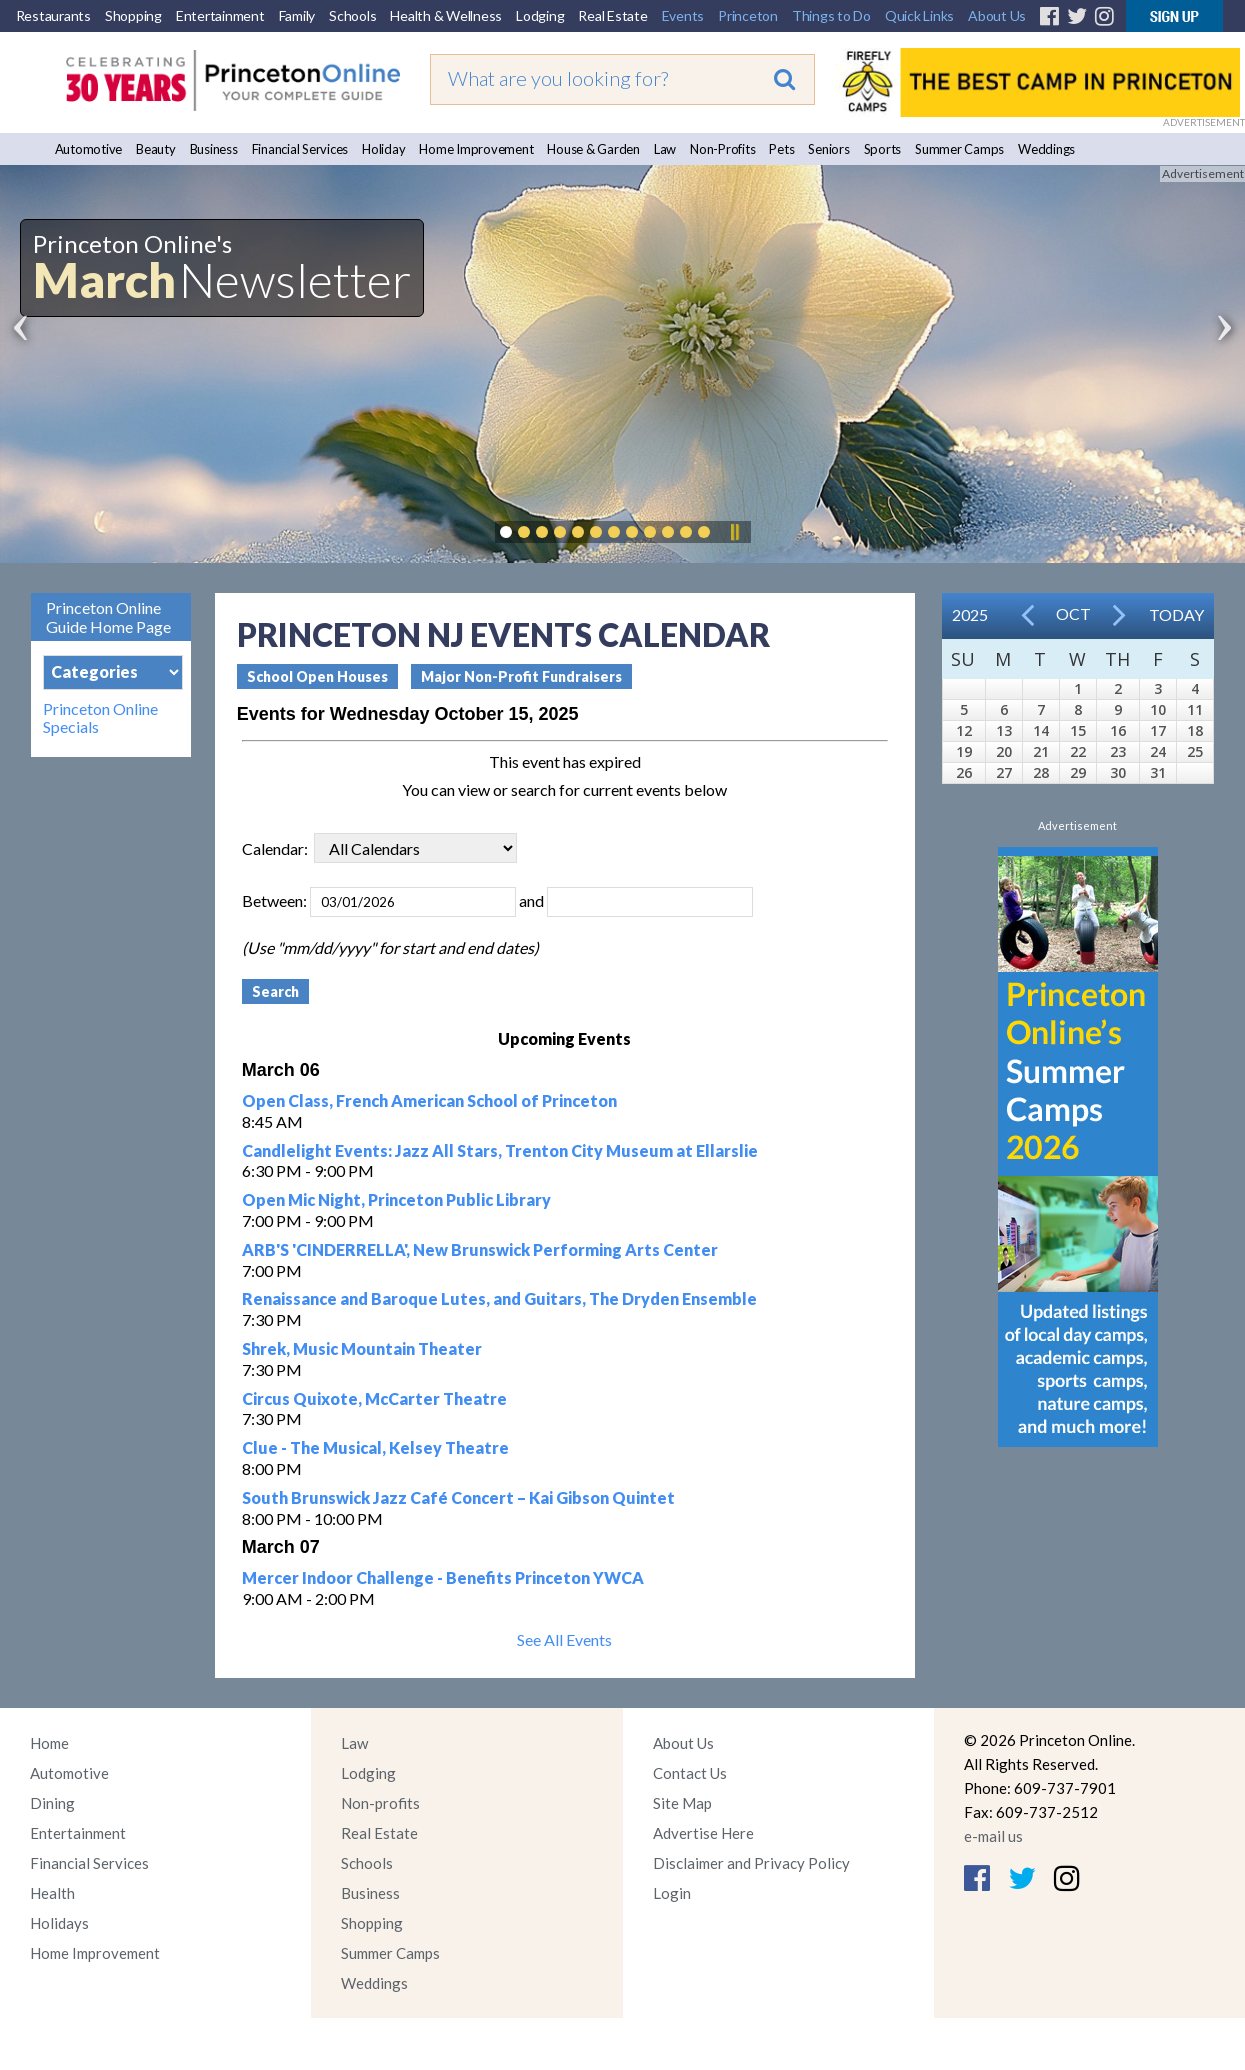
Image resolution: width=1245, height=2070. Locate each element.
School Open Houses (317, 676)
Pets (781, 149)
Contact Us (690, 1773)
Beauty (156, 149)
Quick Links (919, 15)
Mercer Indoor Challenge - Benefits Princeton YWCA (443, 1577)
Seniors (828, 149)
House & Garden (593, 149)
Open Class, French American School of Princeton (429, 1100)
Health (52, 1893)
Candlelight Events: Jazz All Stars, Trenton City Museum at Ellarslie (500, 1150)
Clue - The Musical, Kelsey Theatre (375, 1447)
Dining (52, 1803)
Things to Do (831, 15)
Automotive (89, 149)
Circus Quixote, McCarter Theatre (374, 1398)
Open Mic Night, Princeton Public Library (396, 1199)
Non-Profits (722, 149)
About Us (997, 15)
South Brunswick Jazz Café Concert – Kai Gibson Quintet (458, 1497)
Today (1176, 614)
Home (49, 1743)
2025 (970, 614)
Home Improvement (476, 149)
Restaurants (53, 15)
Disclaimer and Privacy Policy (751, 1863)
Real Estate (612, 15)
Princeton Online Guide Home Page (108, 617)
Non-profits (380, 1803)
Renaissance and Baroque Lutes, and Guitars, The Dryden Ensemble (499, 1298)
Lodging (540, 15)
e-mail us (993, 1836)
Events (683, 15)
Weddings (1046, 149)
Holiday (383, 149)
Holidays (59, 1923)
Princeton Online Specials (100, 718)
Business (214, 149)
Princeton (748, 15)
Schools (352, 15)
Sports (883, 149)
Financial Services (300, 149)
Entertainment (220, 15)
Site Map (682, 1803)
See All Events (564, 1639)
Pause (734, 532)
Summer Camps (959, 149)
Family (297, 15)
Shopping (133, 15)
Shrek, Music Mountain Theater (362, 1348)
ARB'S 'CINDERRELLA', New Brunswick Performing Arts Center (480, 1249)
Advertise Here (703, 1833)
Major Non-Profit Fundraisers (521, 676)
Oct (1073, 613)
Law (665, 149)
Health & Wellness (446, 15)
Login (672, 1893)
